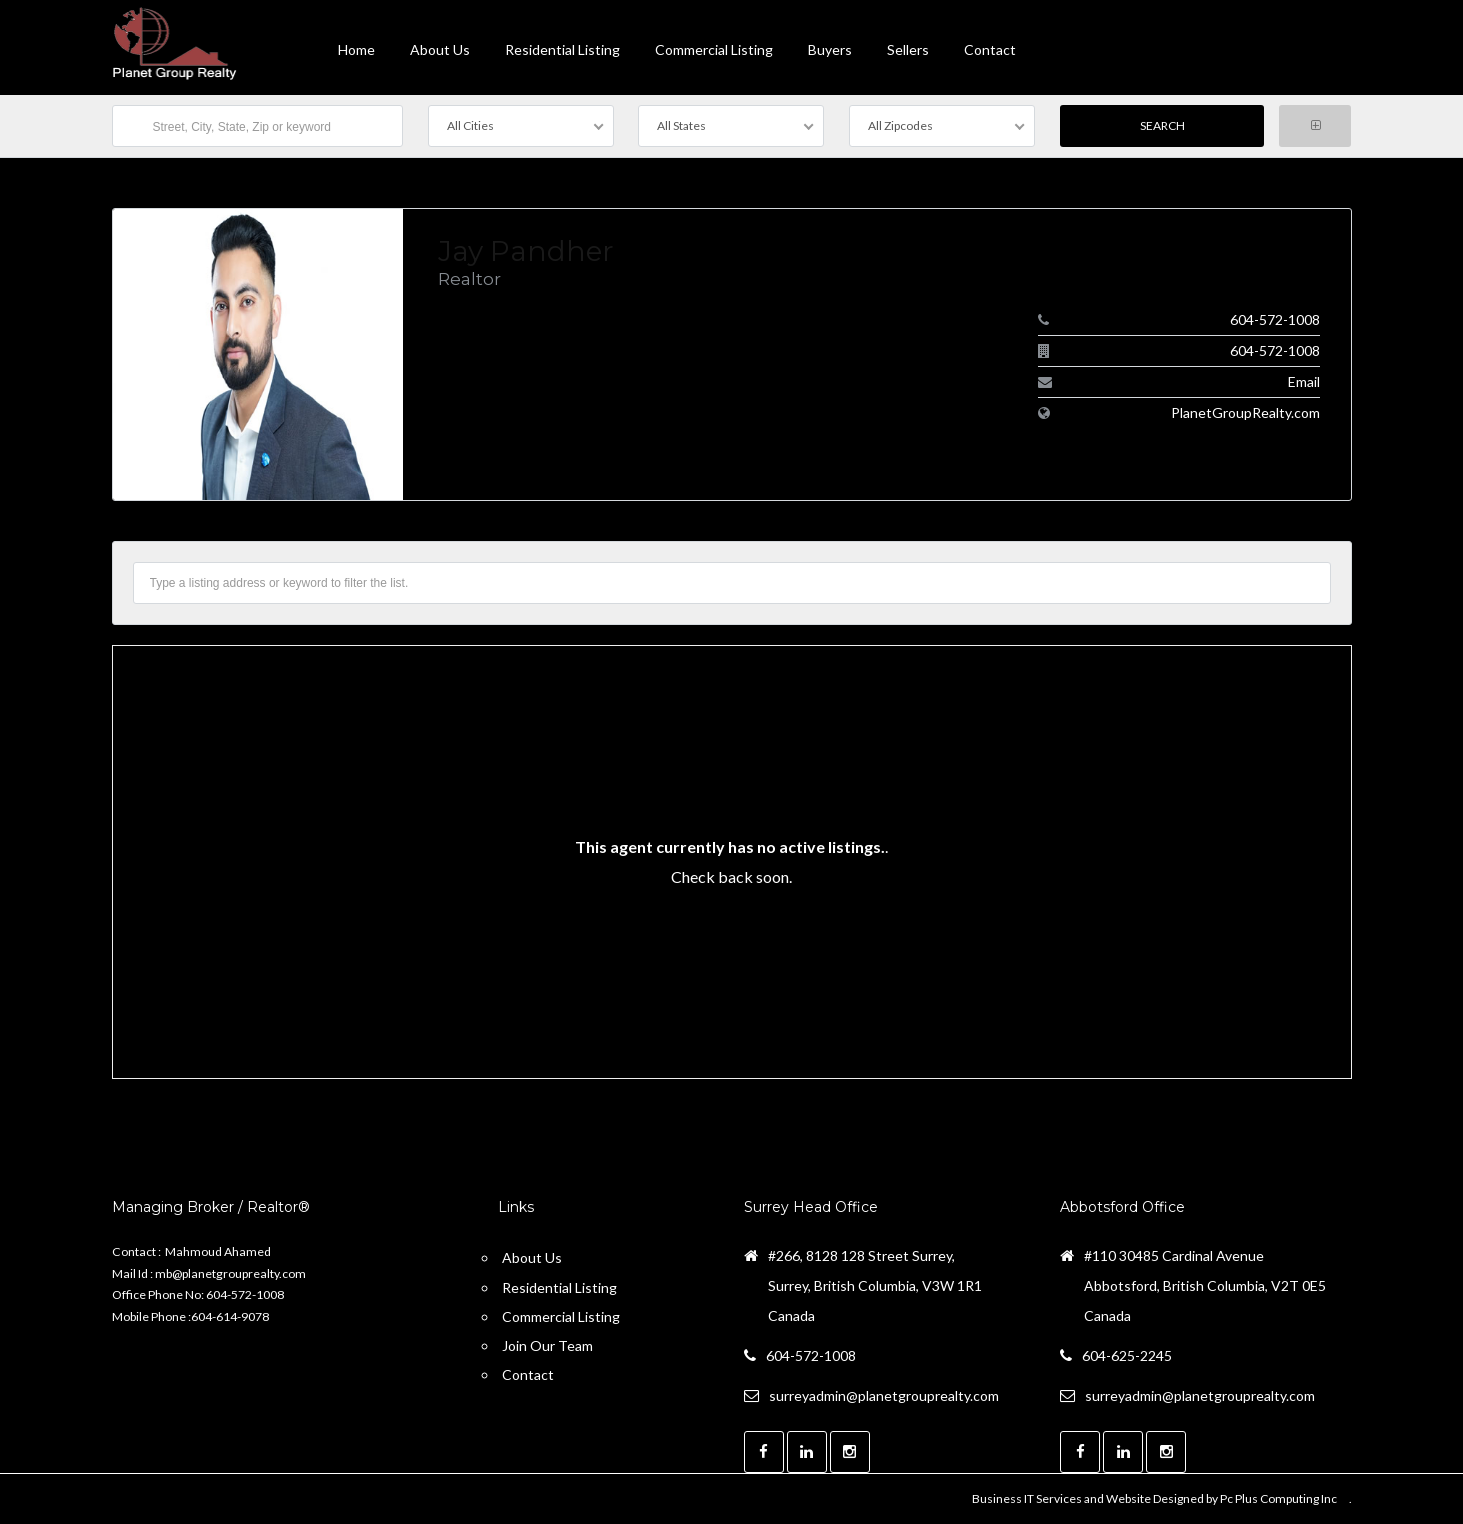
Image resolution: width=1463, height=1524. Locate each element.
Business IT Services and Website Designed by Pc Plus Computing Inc (1154, 1498)
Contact (528, 1374)
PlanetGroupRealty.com (1245, 412)
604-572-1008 (1275, 319)
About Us (440, 49)
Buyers (830, 49)
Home (356, 49)
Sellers (908, 49)
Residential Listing (562, 49)
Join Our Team (547, 1345)
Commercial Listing (714, 49)
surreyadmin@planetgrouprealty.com (884, 1395)
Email (1304, 381)
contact (990, 49)
